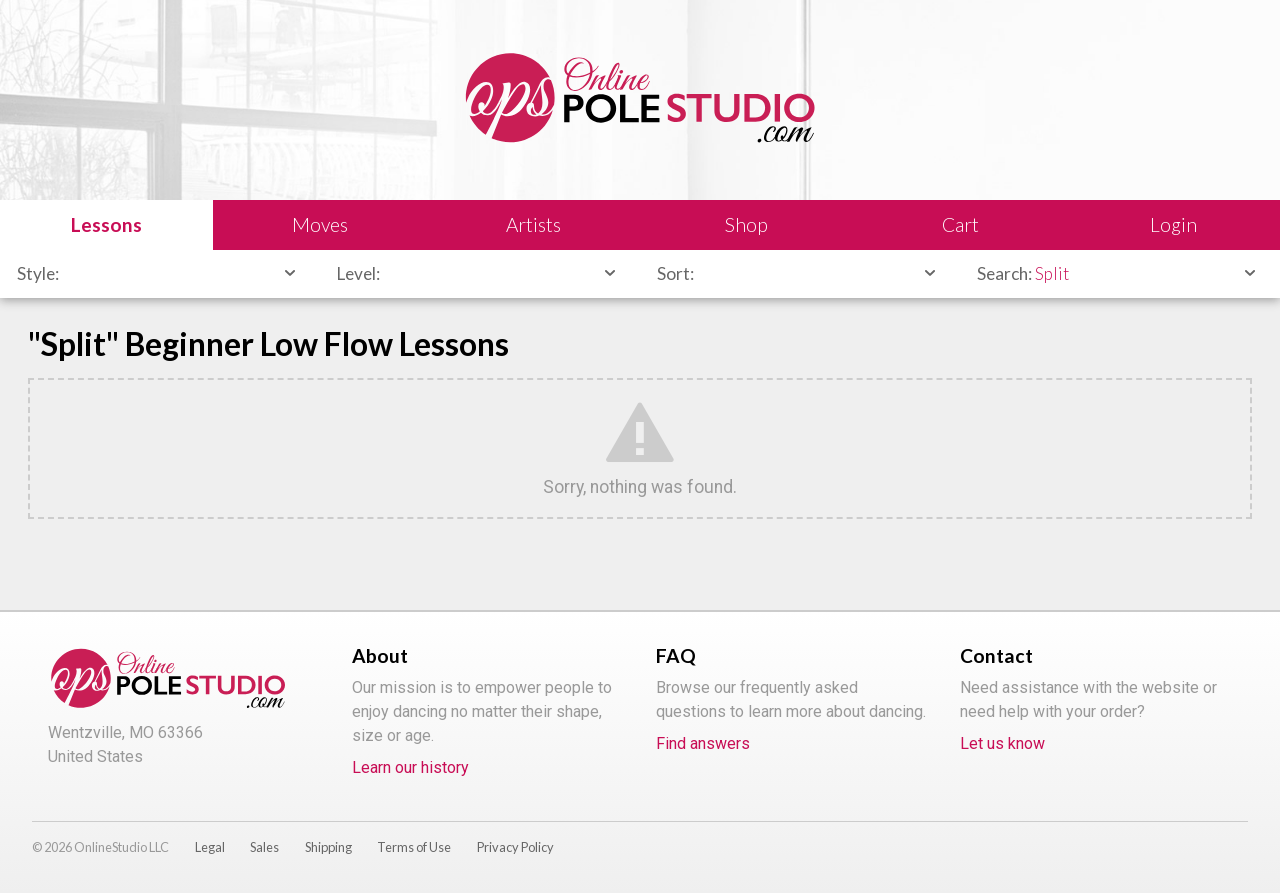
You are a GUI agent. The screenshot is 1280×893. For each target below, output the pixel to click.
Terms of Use (414, 847)
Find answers (703, 743)
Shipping (328, 847)
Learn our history (410, 767)
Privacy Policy (515, 847)
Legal (210, 847)
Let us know (1002, 743)
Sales (264, 847)
